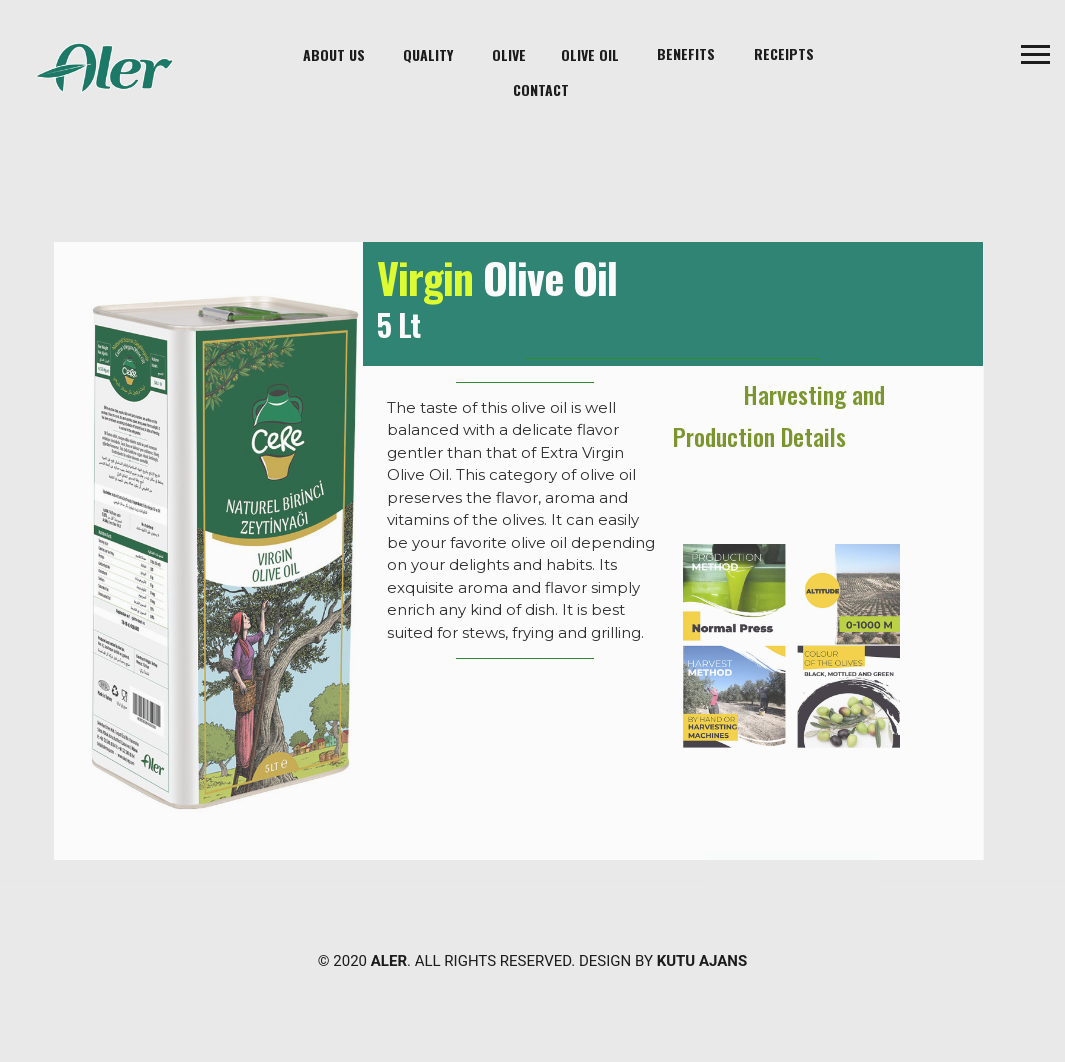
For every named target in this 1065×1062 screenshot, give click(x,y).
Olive (509, 54)
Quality (428, 54)
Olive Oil (590, 54)
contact (541, 89)
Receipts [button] (784, 53)
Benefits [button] (686, 53)
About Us (334, 54)
